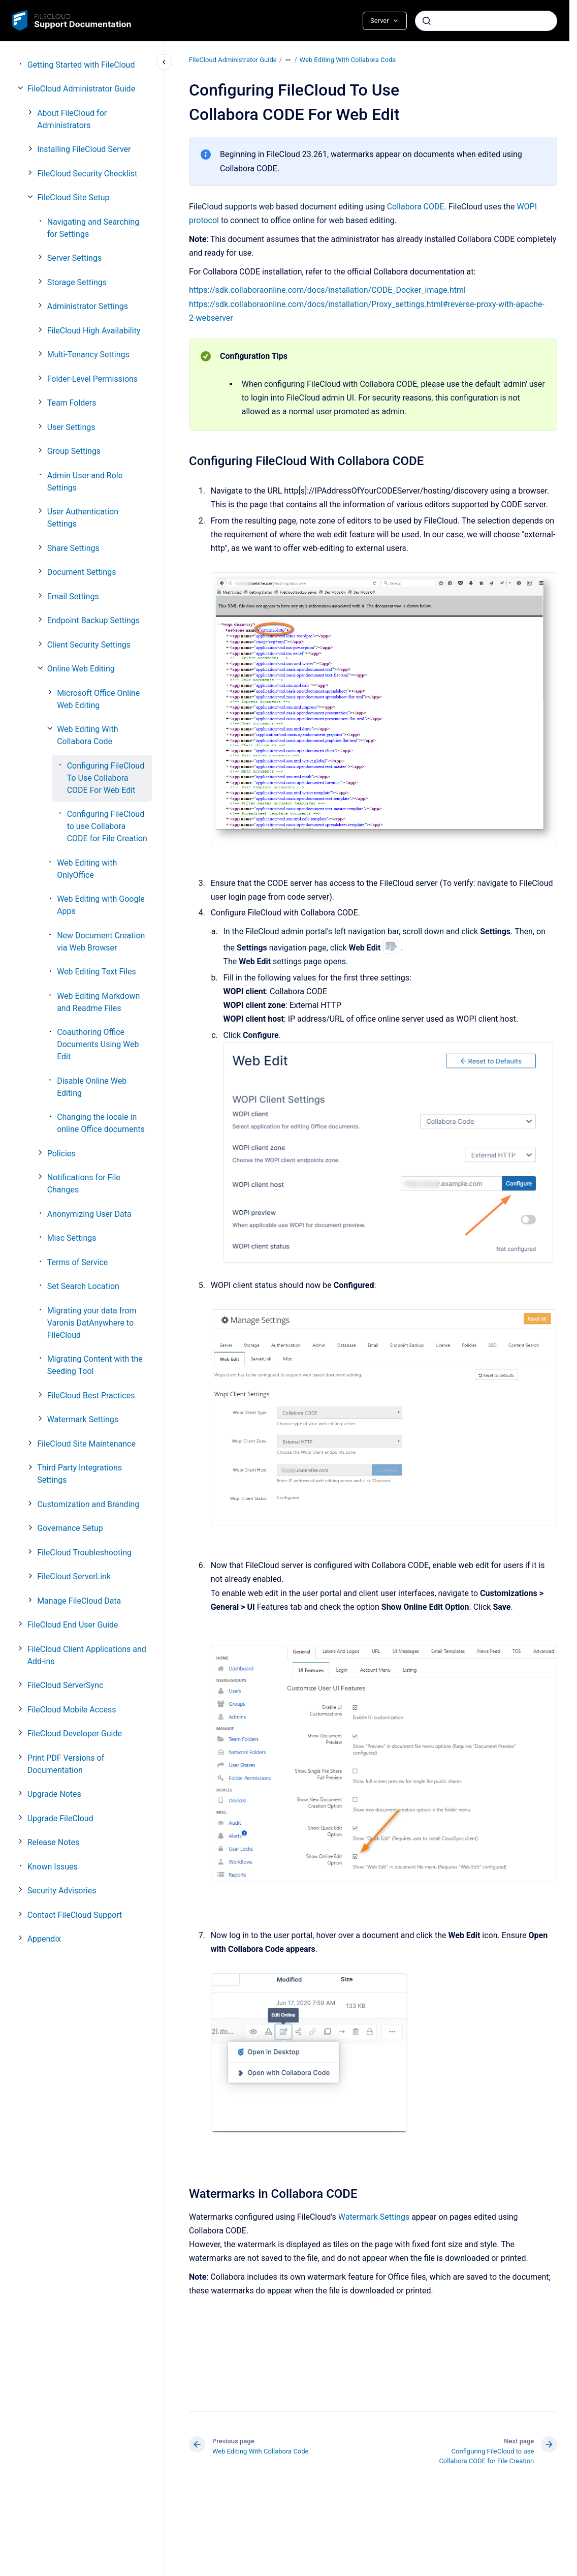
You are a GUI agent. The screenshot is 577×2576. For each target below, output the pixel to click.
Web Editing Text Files (96, 971)
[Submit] (427, 21)
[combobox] (486, 20)
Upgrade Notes (54, 1794)
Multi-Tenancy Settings (88, 354)
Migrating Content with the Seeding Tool (95, 1365)
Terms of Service (77, 1262)
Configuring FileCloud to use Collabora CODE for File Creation (107, 826)
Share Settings (73, 548)
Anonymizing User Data (89, 1214)
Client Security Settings (89, 645)
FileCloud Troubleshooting (84, 1552)
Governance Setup (70, 1528)
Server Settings (74, 258)
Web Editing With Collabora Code (87, 735)
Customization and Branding (88, 1504)
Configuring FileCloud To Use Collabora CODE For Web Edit (106, 778)
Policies (61, 1153)
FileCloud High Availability (94, 330)
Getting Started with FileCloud (81, 65)
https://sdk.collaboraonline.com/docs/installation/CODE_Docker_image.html (327, 290)
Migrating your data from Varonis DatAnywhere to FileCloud (92, 1323)
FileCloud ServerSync (65, 1685)
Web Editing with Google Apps (101, 905)
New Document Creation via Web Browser (101, 942)
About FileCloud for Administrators (72, 119)
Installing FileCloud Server (84, 149)
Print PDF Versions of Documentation (66, 1764)
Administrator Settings (87, 306)
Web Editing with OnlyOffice (87, 869)
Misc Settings (72, 1238)
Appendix (44, 1939)
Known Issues (52, 1867)
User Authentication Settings (82, 518)
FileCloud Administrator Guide (81, 89)
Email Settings (73, 596)
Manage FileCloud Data (79, 1601)
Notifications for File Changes (83, 1183)
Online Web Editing (81, 668)
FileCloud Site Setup (73, 197)
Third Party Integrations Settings (79, 1474)
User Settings (71, 427)
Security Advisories (62, 1890)
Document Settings (81, 572)
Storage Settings (77, 282)
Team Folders (72, 403)
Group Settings (74, 451)
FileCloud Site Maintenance (86, 1444)
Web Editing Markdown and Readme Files (98, 1002)
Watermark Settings (82, 1419)
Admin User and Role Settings (85, 482)
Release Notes (53, 1842)
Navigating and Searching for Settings (93, 228)
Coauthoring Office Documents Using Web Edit (98, 1044)
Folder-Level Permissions (92, 379)
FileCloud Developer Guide (74, 1733)
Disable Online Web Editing (91, 1087)
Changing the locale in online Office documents (101, 1123)
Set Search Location (83, 1286)
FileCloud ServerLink (74, 1576)
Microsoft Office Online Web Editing (98, 699)
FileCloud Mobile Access (71, 1709)
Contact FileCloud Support (74, 1915)
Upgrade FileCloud (60, 1818)
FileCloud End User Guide (72, 1625)
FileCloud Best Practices (91, 1395)
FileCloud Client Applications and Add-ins (86, 1655)
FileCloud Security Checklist (87, 173)
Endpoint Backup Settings (93, 620)
